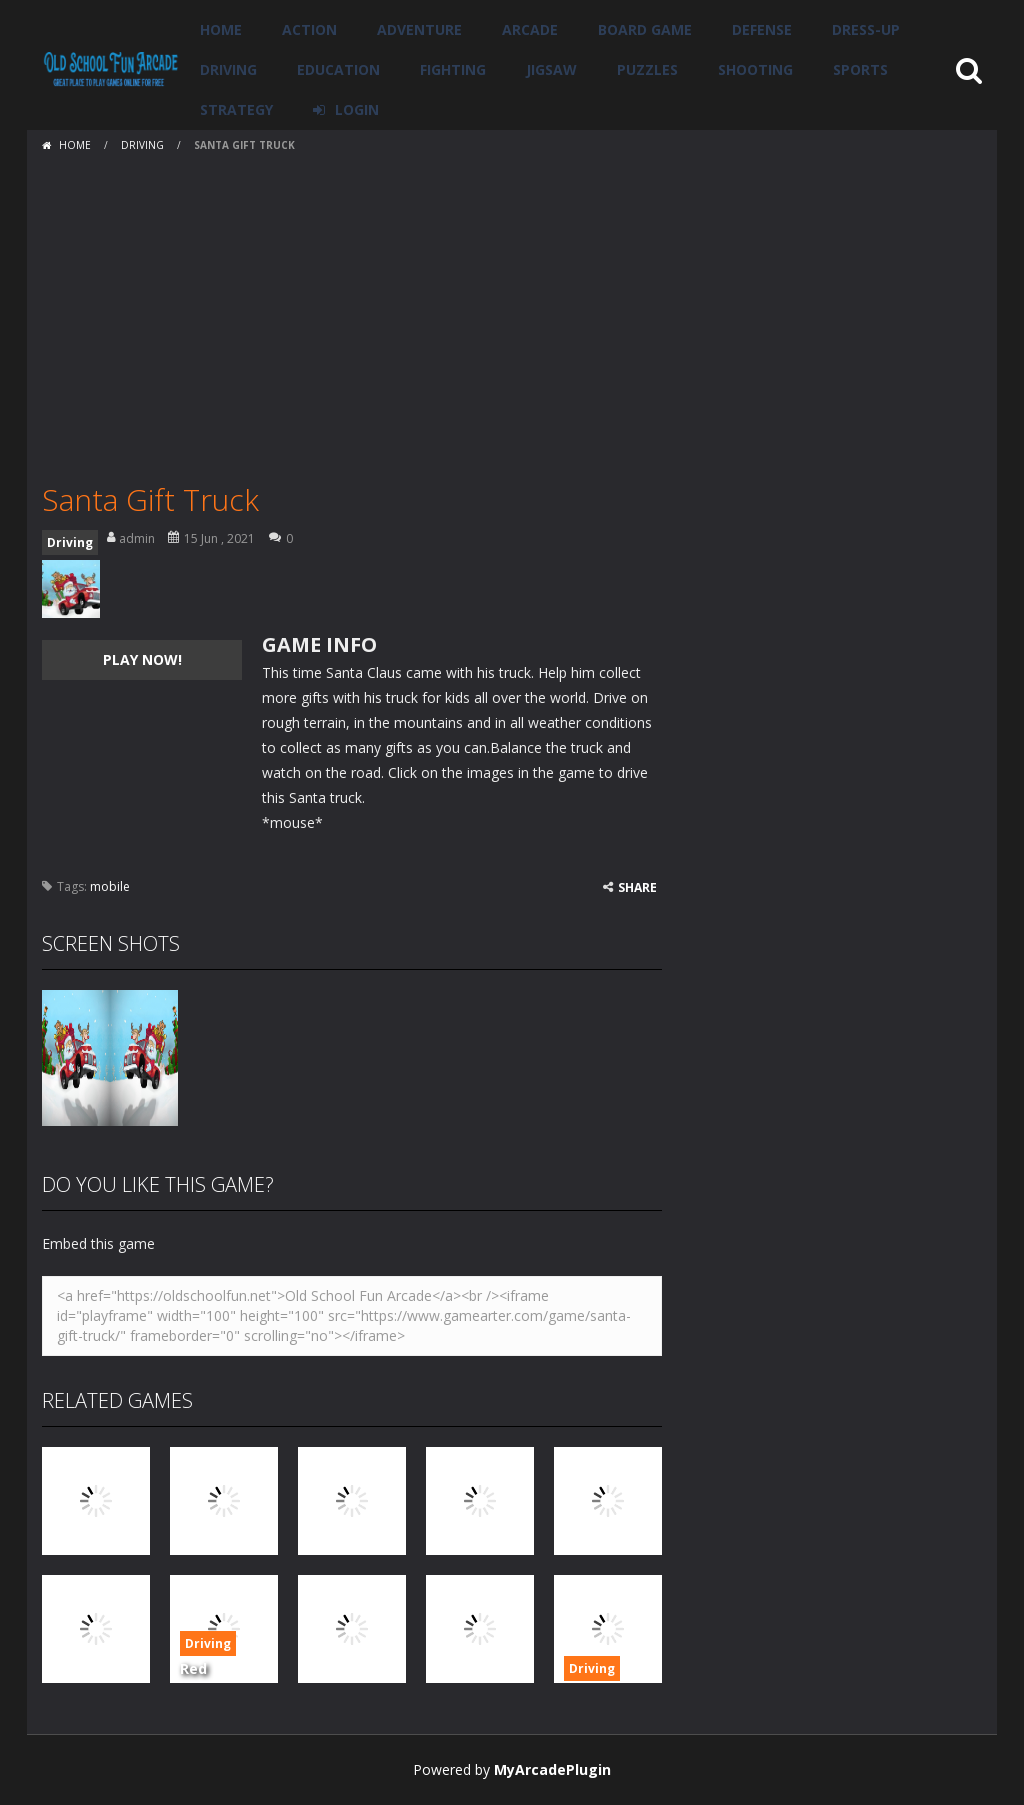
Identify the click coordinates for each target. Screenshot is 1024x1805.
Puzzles (647, 69)
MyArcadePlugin (552, 1769)
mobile (110, 886)
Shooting (755, 69)
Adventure (419, 29)
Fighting (453, 69)
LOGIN (357, 109)
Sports (860, 69)
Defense (762, 29)
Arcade (530, 29)
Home (221, 29)
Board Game (645, 29)
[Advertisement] (512, 310)
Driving (228, 69)
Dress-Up (866, 29)
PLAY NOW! (142, 659)
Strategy (236, 109)
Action (309, 29)
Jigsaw (551, 69)
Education (338, 69)
